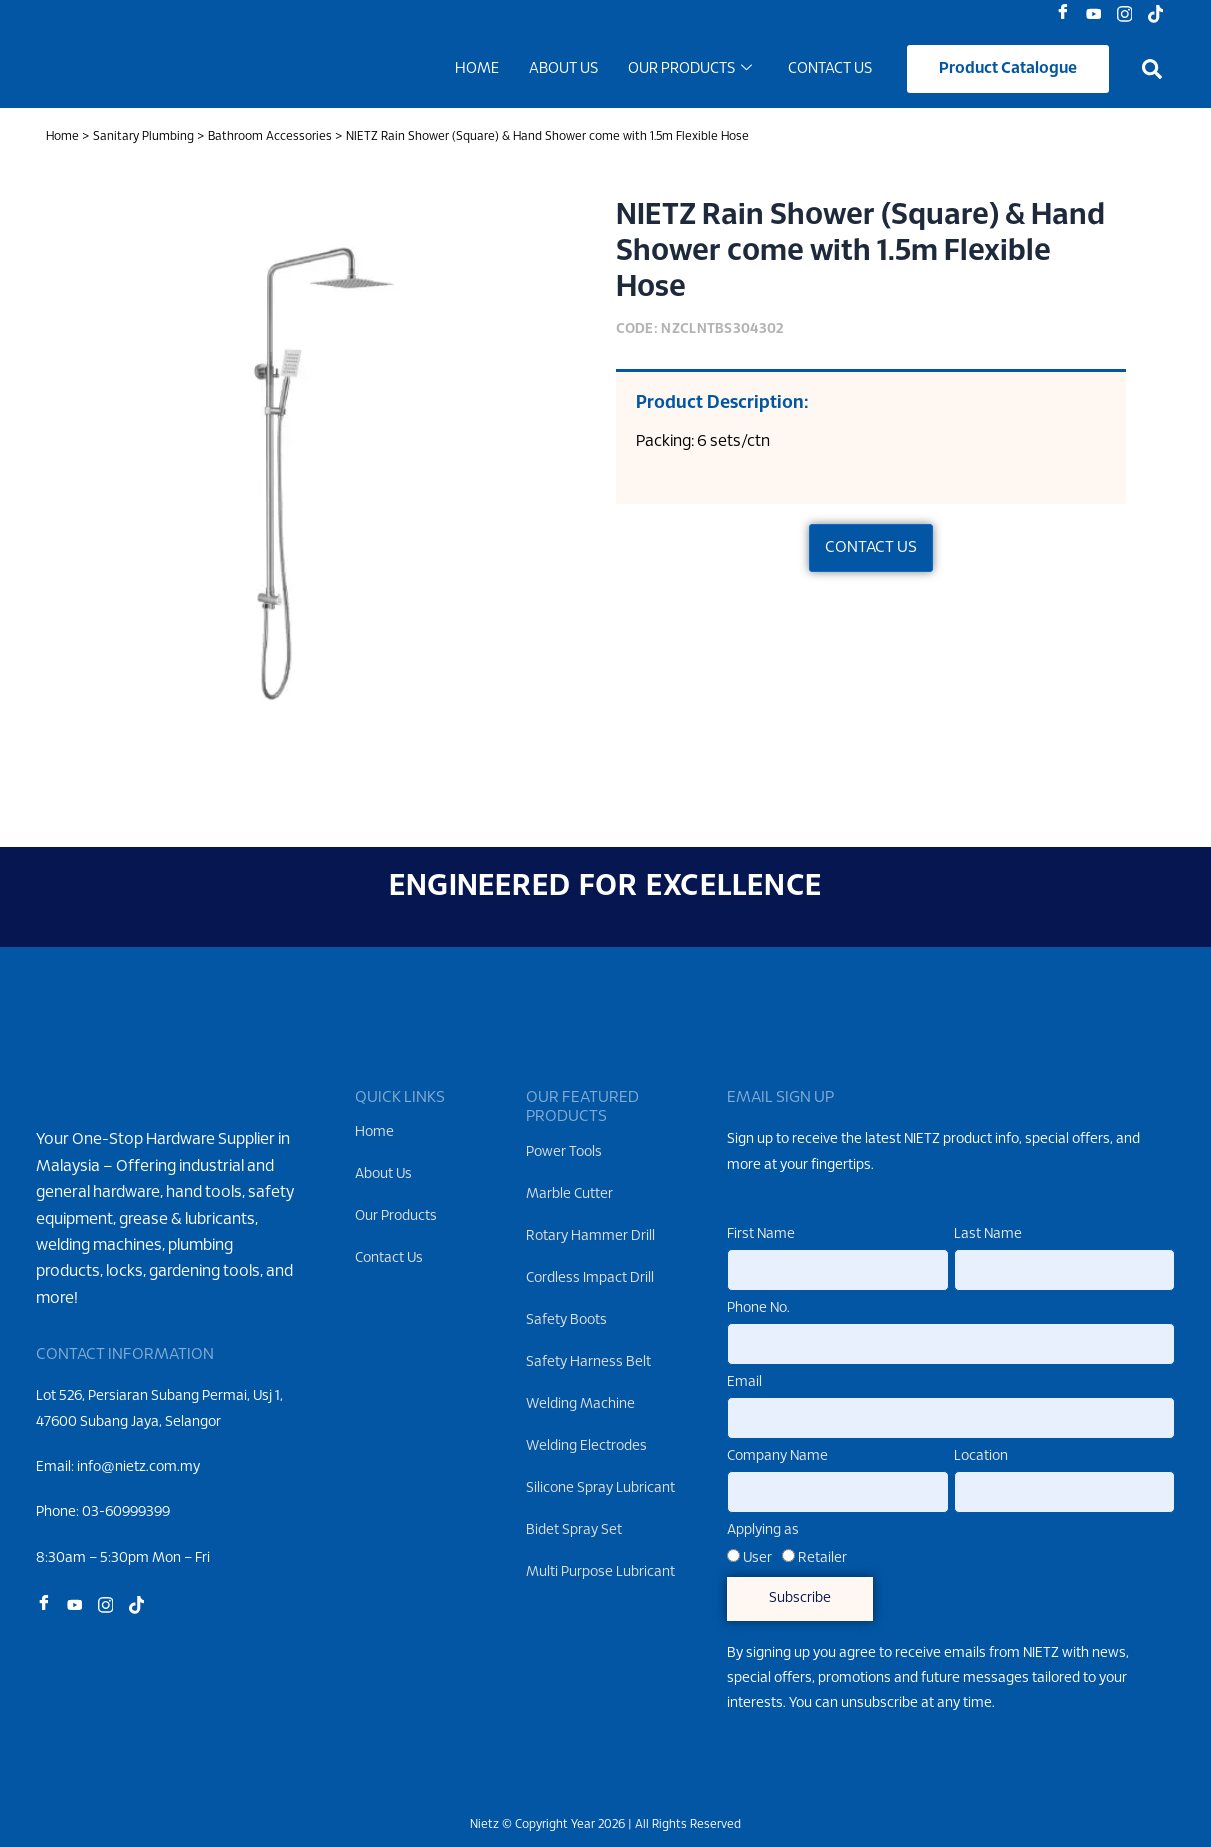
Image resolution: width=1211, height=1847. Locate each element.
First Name (761, 1235)
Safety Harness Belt (588, 1362)
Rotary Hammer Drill (590, 1236)
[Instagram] (1129, 15)
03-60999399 (126, 1544)
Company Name (777, 1456)
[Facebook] (1067, 15)
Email (744, 1383)
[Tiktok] (1160, 15)
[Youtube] (1098, 15)
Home (477, 72)
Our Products (690, 72)
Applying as (763, 1530)
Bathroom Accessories (270, 141)
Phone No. (758, 1309)
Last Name (988, 1235)
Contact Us (830, 72)
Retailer (822, 1558)
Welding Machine (580, 1404)
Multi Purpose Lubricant (600, 1572)
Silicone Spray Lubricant (600, 1488)
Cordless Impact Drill (590, 1278)
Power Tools (564, 1152)
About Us (563, 72)
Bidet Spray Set (574, 1530)
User (757, 1558)
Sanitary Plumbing (143, 141)
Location (981, 1456)
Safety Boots (566, 1320)
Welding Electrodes (586, 1446)
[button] (1152, 72)
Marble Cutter (569, 1194)
